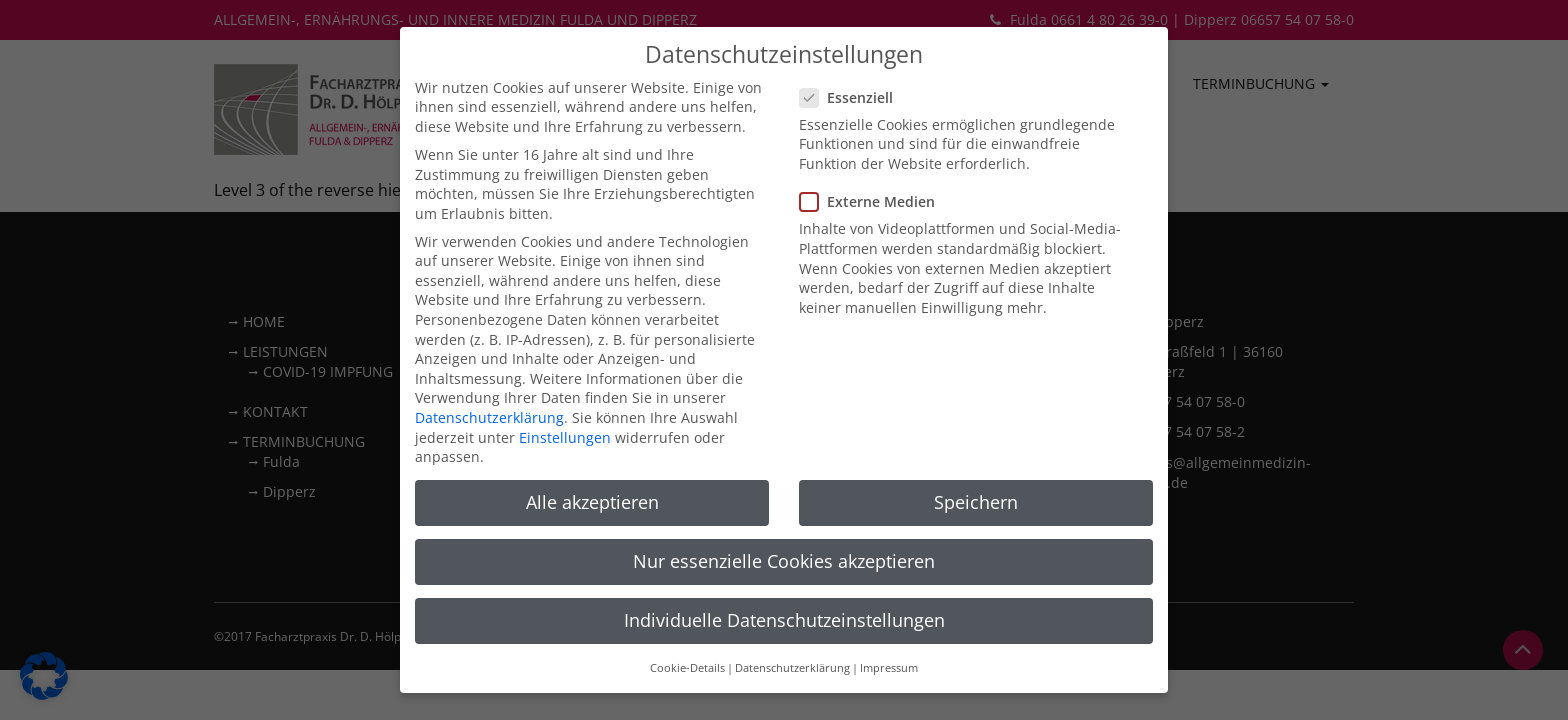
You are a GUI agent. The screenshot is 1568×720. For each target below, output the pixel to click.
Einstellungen (565, 381)
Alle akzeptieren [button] (592, 446)
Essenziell (852, 41)
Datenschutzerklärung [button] (792, 612)
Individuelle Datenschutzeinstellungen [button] (784, 564)
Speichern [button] (976, 446)
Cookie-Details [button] (687, 612)
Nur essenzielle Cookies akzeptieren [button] (784, 505)
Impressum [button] (889, 612)
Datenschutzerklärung (489, 361)
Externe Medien (873, 145)
